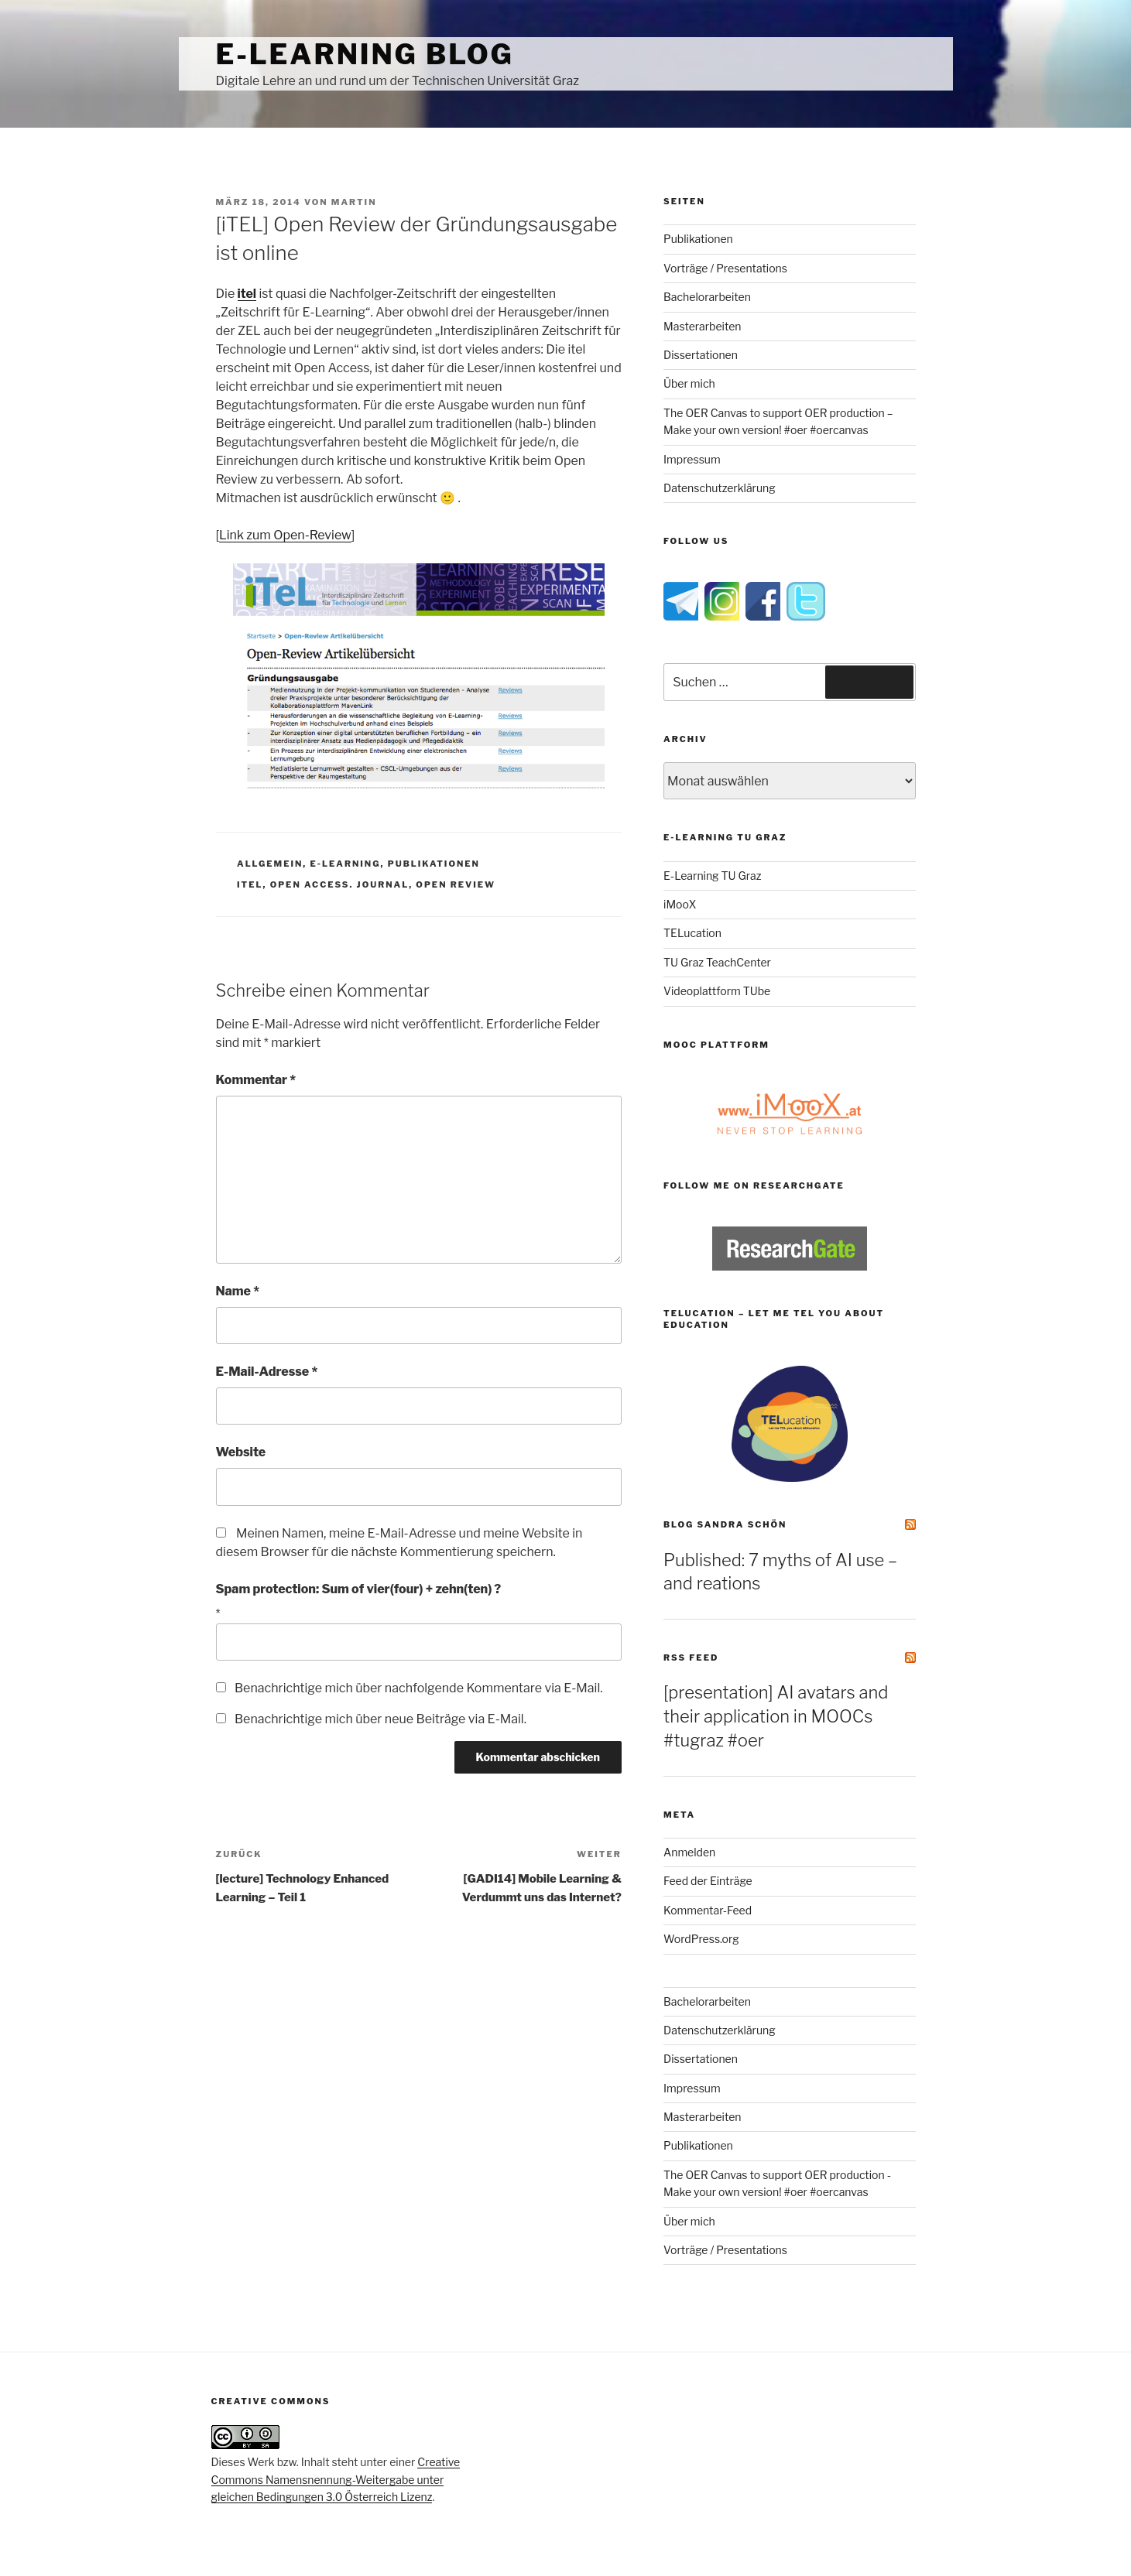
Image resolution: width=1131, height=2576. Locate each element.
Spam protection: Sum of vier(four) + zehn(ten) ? (359, 1589)
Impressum (692, 459)
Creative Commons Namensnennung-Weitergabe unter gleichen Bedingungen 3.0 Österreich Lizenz (336, 2479)
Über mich (689, 383)
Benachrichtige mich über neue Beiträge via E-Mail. (380, 1719)
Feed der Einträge (707, 1880)
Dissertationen (700, 354)
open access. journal (340, 884)
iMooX (679, 904)
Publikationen (434, 863)
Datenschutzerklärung (719, 487)
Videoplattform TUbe (716, 990)
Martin (354, 202)
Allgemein (270, 863)
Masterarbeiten (702, 326)
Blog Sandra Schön (725, 1524)
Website (241, 1452)
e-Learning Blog (365, 54)
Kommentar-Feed (707, 1910)
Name (238, 1291)
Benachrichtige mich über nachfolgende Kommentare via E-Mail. (419, 1688)
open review (455, 884)
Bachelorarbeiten (707, 296)
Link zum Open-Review (285, 535)
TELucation (692, 932)
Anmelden (689, 1852)
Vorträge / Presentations (725, 268)
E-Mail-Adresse (267, 1371)
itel (249, 884)
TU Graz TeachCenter (717, 962)
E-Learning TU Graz (712, 875)
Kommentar (256, 1079)
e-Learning (345, 863)
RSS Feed (690, 1657)
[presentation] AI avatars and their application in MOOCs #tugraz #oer (775, 1716)
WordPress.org (701, 1938)
